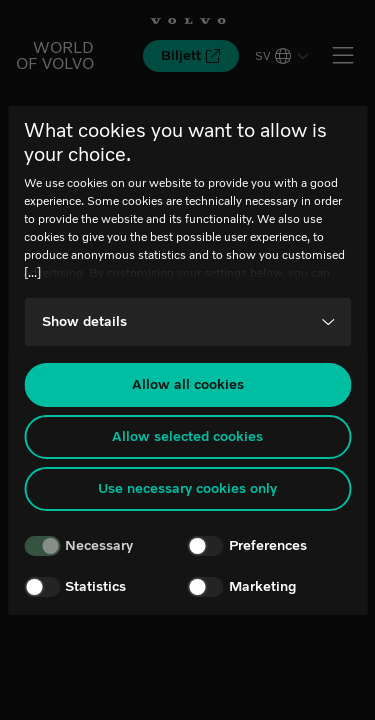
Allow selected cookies (187, 436)
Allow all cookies (188, 384)
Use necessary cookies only (187, 488)
